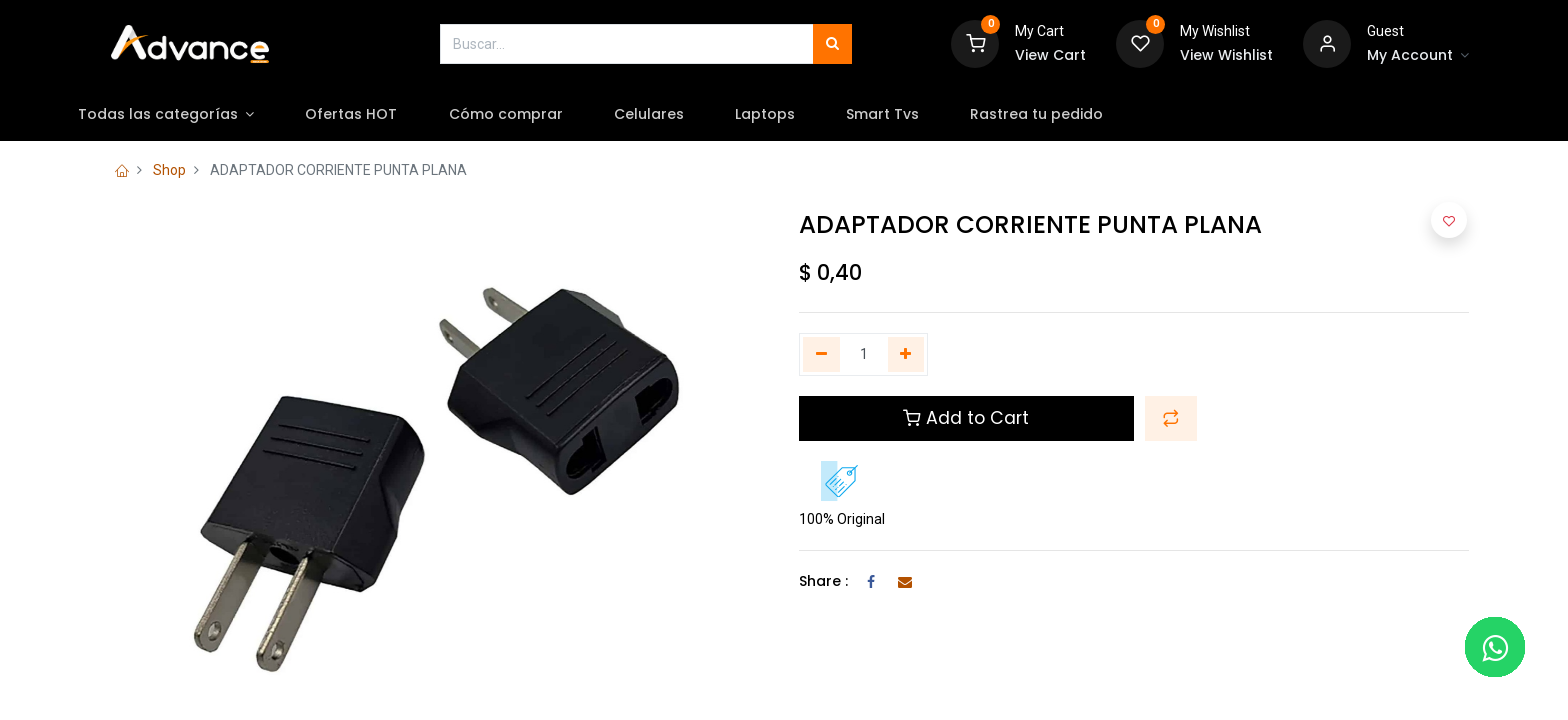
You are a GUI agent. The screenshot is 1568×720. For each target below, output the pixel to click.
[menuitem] (398, 115)
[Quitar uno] (821, 355)
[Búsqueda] (832, 44)
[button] (1171, 418)
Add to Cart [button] (966, 418)
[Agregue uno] (906, 355)
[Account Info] (1418, 56)
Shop (169, 170)
